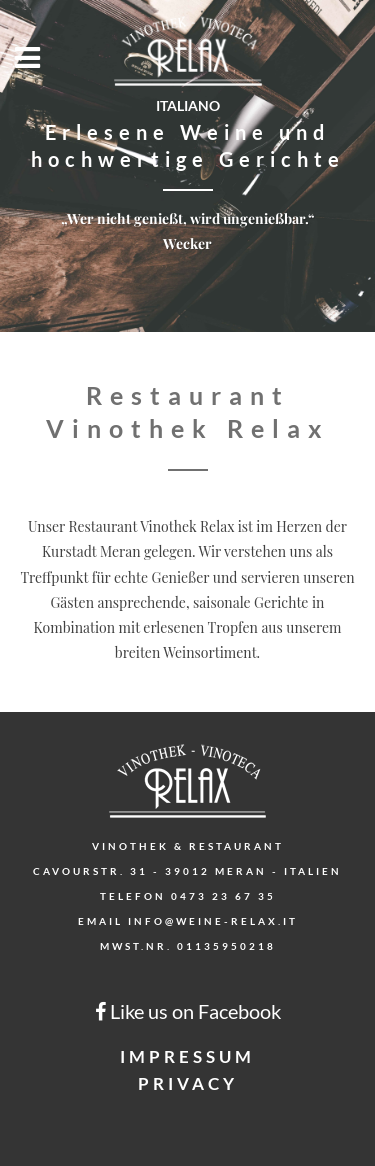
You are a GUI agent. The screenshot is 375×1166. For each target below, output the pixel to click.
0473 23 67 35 (223, 896)
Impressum (187, 1056)
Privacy (188, 1083)
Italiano (188, 105)
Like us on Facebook (188, 1011)
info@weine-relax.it (213, 921)
